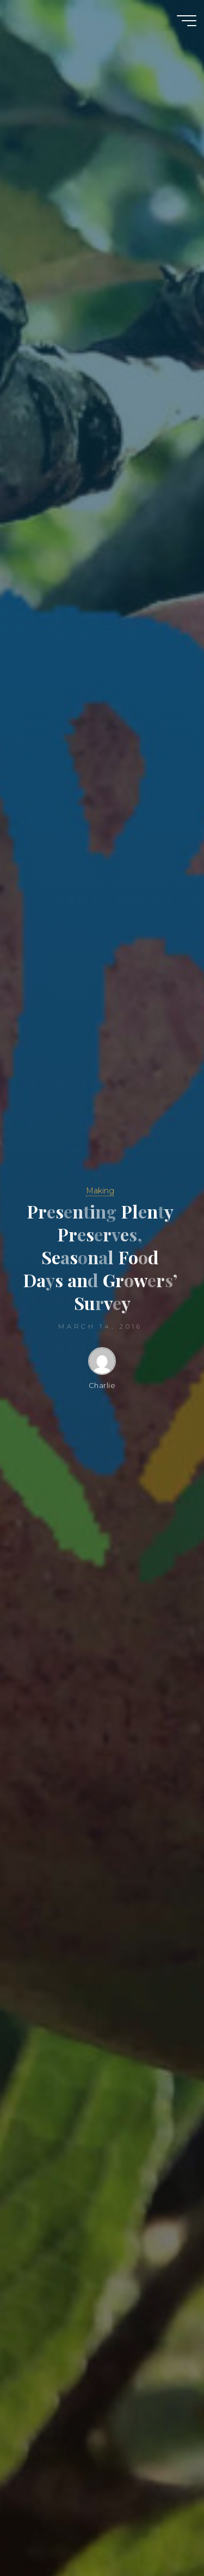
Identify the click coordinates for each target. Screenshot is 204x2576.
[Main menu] (186, 20)
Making (100, 1191)
